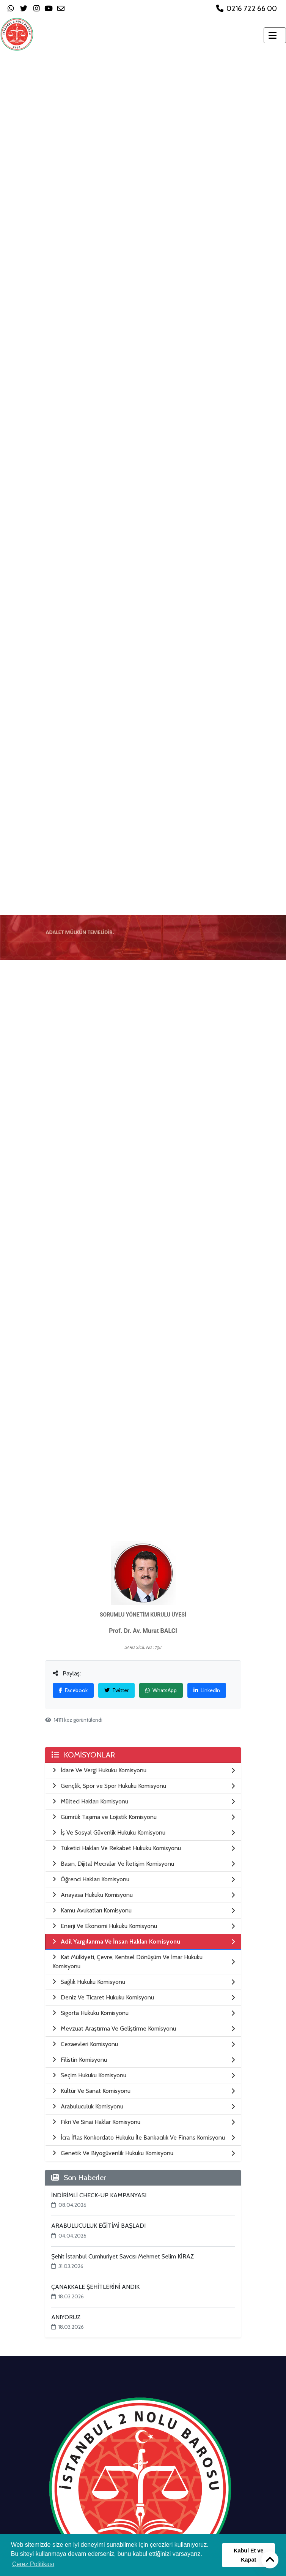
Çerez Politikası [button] (33, 2564)
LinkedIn (206, 1690)
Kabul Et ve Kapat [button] (248, 2555)
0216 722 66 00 (246, 8)
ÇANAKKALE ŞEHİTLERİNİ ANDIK (95, 2286)
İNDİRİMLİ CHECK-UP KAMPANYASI (98, 2195)
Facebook (73, 1690)
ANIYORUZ (65, 2317)
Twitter (116, 1690)
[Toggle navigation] (275, 35)
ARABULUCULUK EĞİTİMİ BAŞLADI (98, 2225)
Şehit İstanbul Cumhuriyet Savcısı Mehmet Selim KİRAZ (122, 2256)
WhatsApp (161, 1690)
